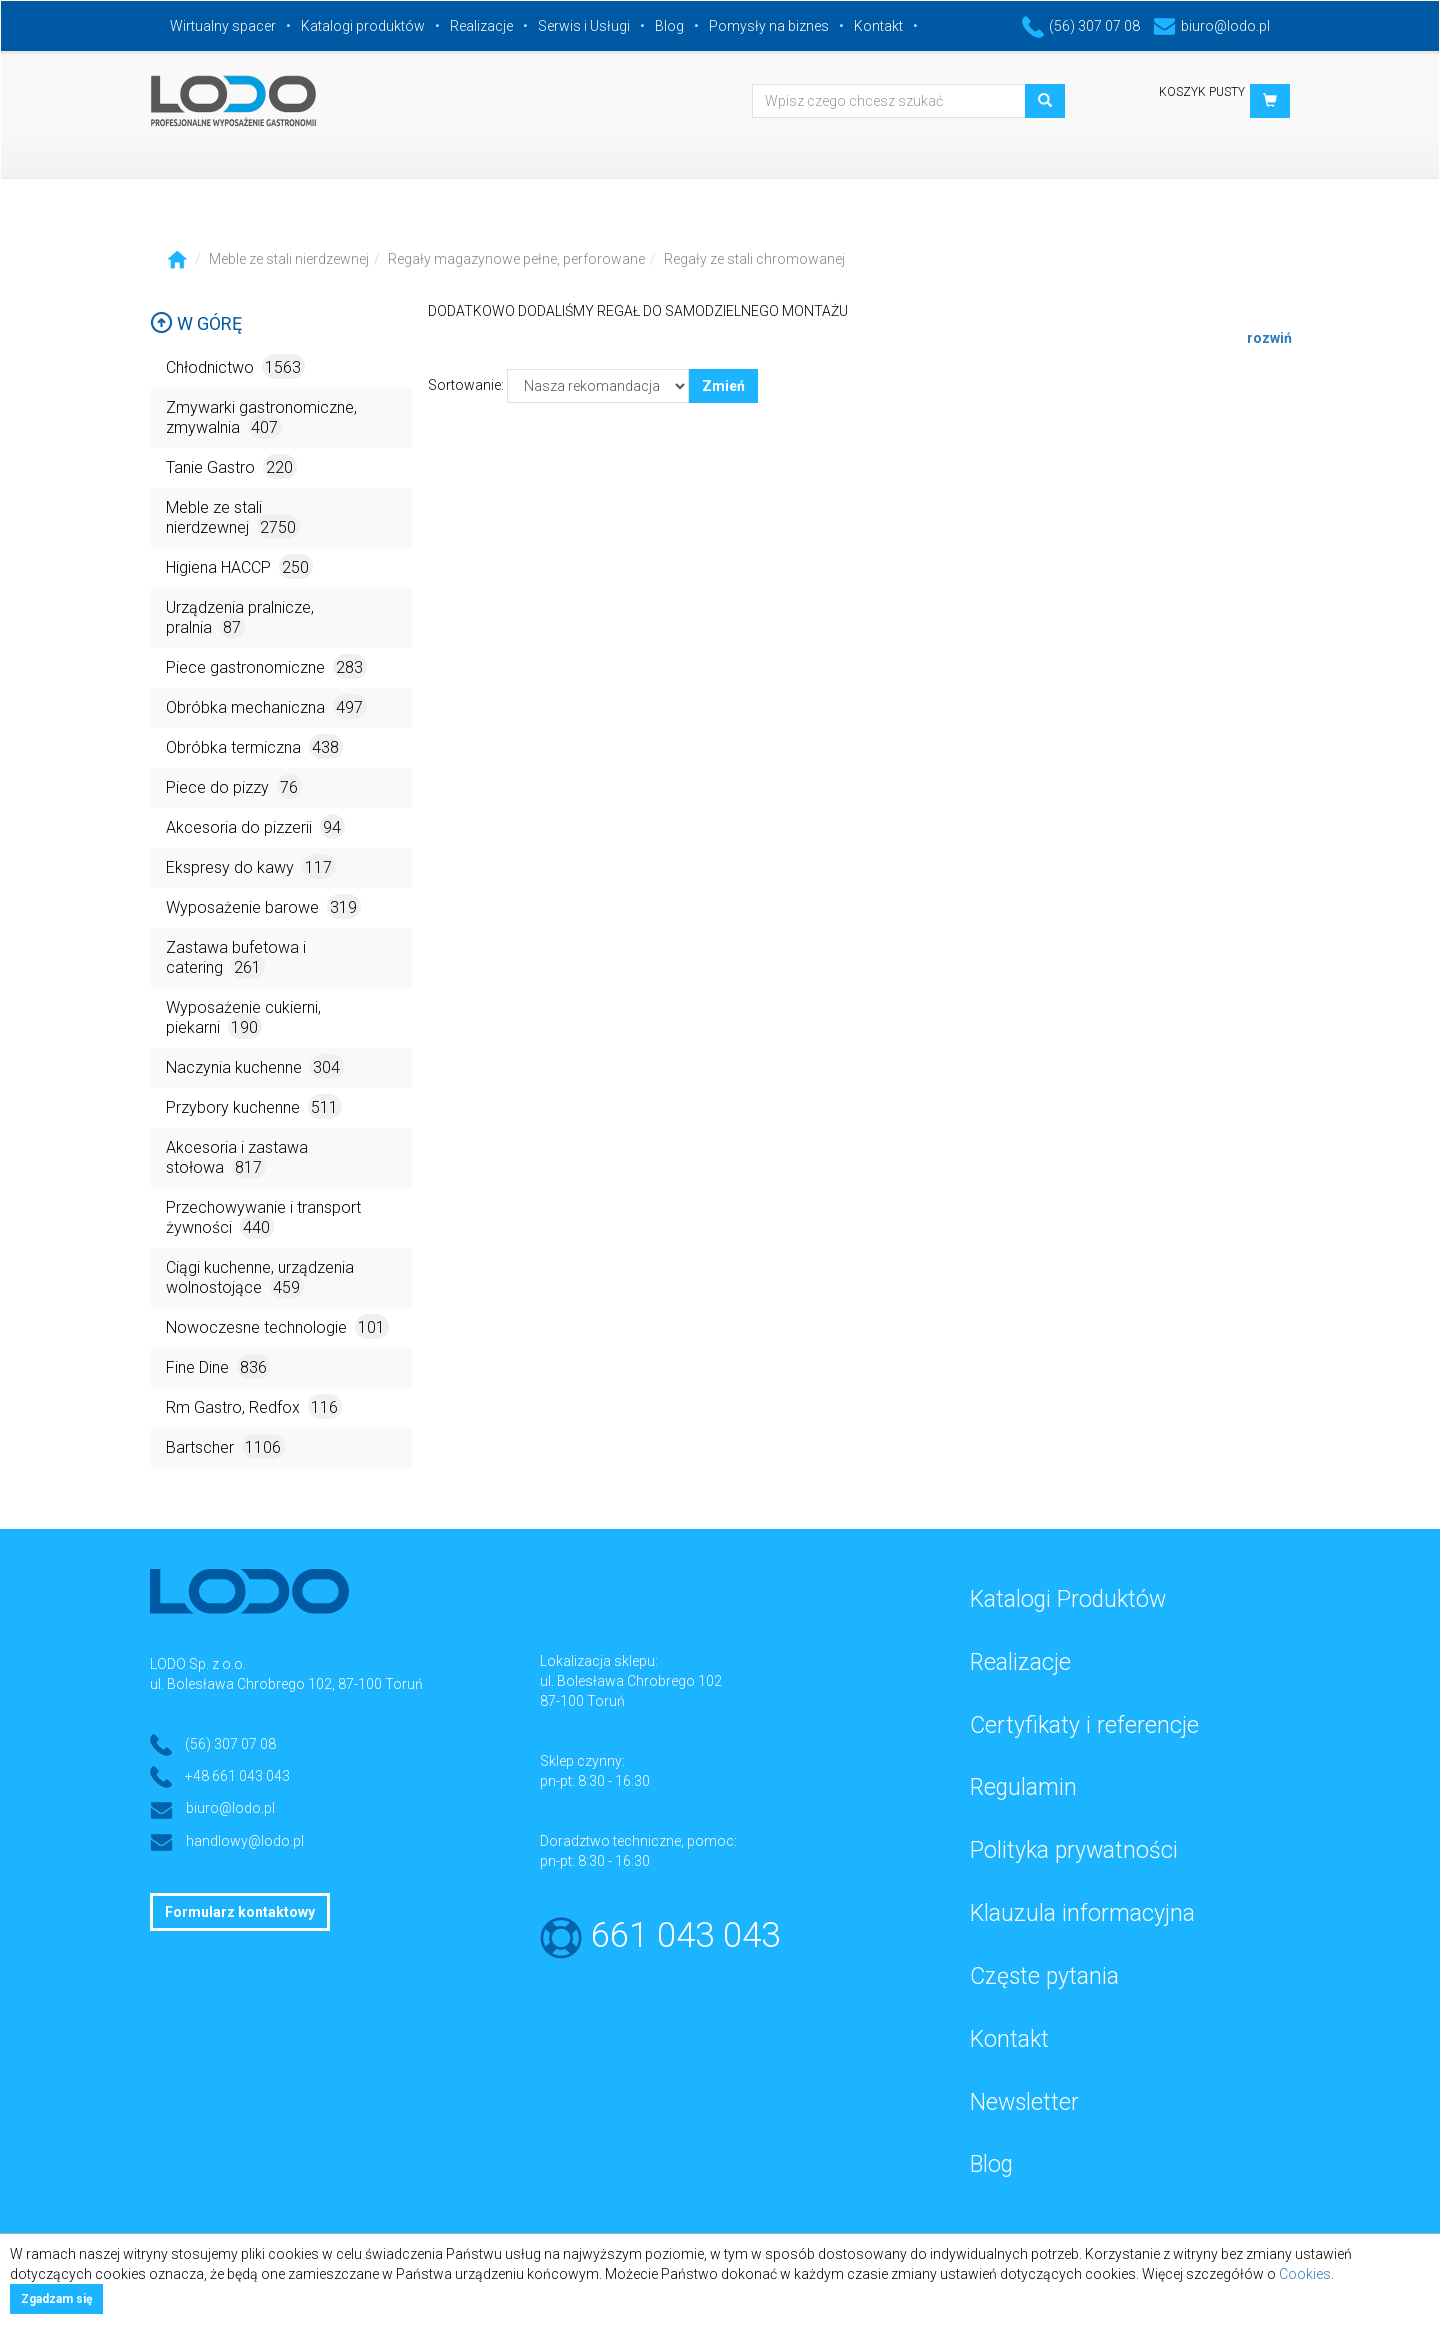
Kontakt (878, 26)
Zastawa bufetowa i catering (236, 958)
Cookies (1305, 2274)
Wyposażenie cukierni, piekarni (243, 1018)
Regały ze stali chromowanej (754, 259)
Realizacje (481, 26)
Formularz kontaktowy (240, 1912)
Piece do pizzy (234, 786)
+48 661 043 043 (237, 1776)
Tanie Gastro (231, 466)
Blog (669, 26)
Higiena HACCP (239, 566)
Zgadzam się (56, 2299)
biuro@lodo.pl (1211, 26)
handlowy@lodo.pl (245, 1841)
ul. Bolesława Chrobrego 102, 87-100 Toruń (286, 1684)
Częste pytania (1044, 1976)
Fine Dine (218, 1366)
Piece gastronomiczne (266, 666)
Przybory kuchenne (254, 1106)
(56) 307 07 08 (1081, 26)
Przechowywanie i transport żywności (263, 1218)
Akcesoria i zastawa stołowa (237, 1158)
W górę (196, 323)
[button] (1270, 101)
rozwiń (1269, 338)
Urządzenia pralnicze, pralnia (240, 618)
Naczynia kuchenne (255, 1066)
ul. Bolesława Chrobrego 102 (631, 1681)
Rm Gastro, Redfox (254, 1406)
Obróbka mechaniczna (266, 706)
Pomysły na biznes (769, 26)
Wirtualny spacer (223, 26)
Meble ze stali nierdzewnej (289, 259)
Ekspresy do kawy (251, 866)
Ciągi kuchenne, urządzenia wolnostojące (260, 1278)
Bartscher (225, 1446)
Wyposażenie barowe (263, 906)
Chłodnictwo (235, 366)
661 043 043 (685, 1935)
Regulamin (1023, 1787)
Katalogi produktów (363, 26)
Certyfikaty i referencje (1084, 1725)
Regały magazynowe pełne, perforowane (516, 259)
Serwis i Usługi (584, 26)
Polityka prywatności (1074, 1850)
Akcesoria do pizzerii (255, 826)
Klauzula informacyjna (1082, 1913)
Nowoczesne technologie (277, 1326)
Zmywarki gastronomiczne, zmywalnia (261, 418)
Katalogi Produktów (1068, 1599)
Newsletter (1024, 2102)
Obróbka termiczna (254, 746)
